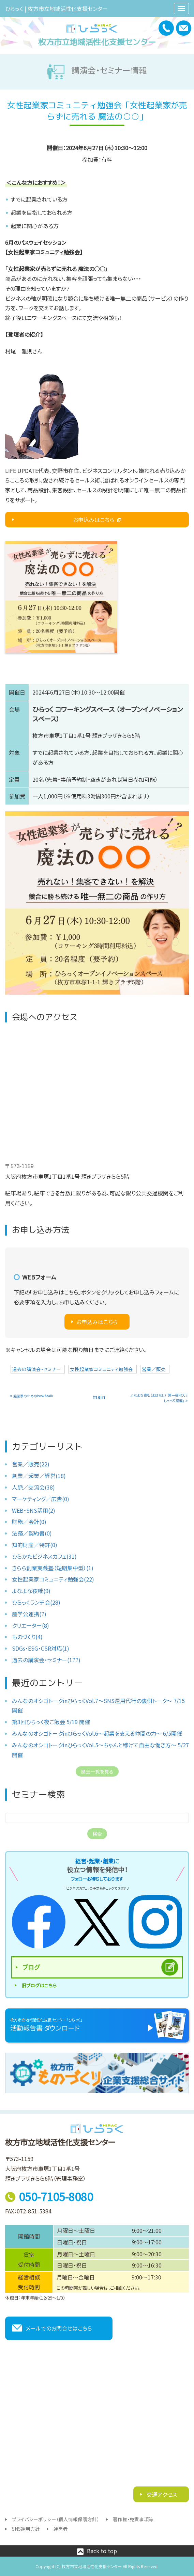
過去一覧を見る (97, 1771)
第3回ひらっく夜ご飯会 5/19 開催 (51, 1722)
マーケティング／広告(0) (40, 1499)
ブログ (31, 1967)
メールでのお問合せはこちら (59, 2328)
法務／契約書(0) (32, 1533)
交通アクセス (161, 2494)
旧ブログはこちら (39, 1985)
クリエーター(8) (30, 1625)
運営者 (61, 2528)
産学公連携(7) (29, 1614)
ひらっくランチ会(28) (36, 1602)
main (98, 1397)
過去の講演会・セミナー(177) (46, 1660)
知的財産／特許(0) (34, 1545)
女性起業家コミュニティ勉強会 (101, 1369)
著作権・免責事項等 (133, 2519)
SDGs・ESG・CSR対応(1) (40, 1648)
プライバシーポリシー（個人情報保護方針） (55, 2519)
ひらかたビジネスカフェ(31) (44, 1556)
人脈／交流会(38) (33, 1487)
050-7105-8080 (56, 2196)
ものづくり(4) (27, 1637)
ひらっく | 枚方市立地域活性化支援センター (56, 8)
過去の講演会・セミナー (36, 1369)
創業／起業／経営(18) (39, 1476)
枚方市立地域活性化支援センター (97, 41)
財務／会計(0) (29, 1521)
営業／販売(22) (30, 1464)
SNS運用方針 (26, 2528)
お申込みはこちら (93, 519)
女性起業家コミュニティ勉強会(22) (53, 1579)
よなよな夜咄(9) (31, 1591)
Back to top (102, 2551)
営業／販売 (154, 1369)
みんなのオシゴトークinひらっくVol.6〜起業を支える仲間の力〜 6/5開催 (97, 1733)
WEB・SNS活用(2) (33, 1510)
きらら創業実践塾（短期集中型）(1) (52, 1568)
